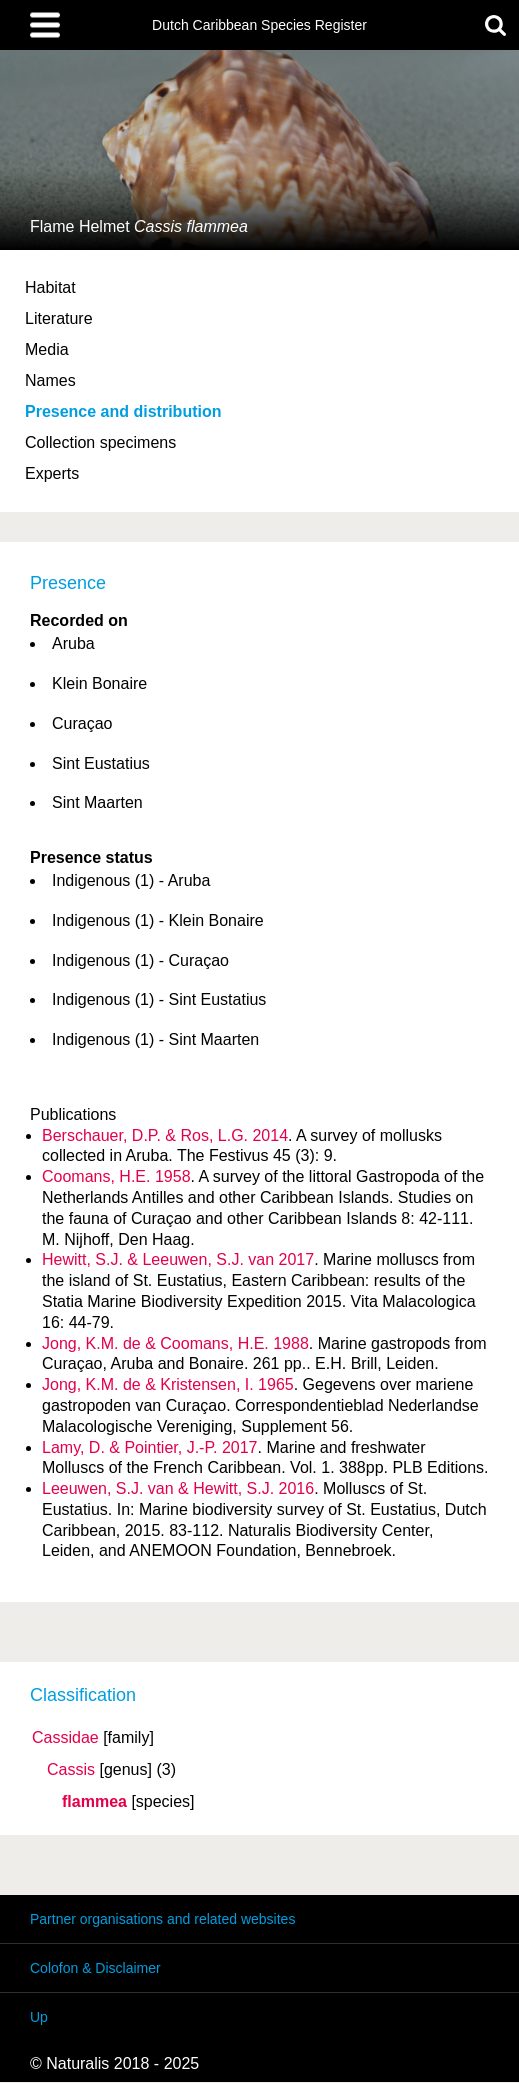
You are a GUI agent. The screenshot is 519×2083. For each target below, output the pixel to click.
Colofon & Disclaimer (95, 1968)
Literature (59, 318)
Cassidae (65, 1738)
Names (50, 380)
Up (39, 2017)
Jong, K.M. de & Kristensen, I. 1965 (168, 1384)
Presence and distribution (123, 411)
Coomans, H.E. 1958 (116, 1176)
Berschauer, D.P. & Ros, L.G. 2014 (165, 1135)
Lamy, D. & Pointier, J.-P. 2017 (150, 1447)
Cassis (71, 1770)
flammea (94, 1802)
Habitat (50, 287)
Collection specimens (100, 442)
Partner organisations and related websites (162, 1919)
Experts (52, 473)
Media (47, 349)
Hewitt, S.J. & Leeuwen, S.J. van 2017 (178, 1259)
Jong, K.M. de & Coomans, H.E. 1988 (175, 1343)
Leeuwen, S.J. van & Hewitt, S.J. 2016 (178, 1488)
